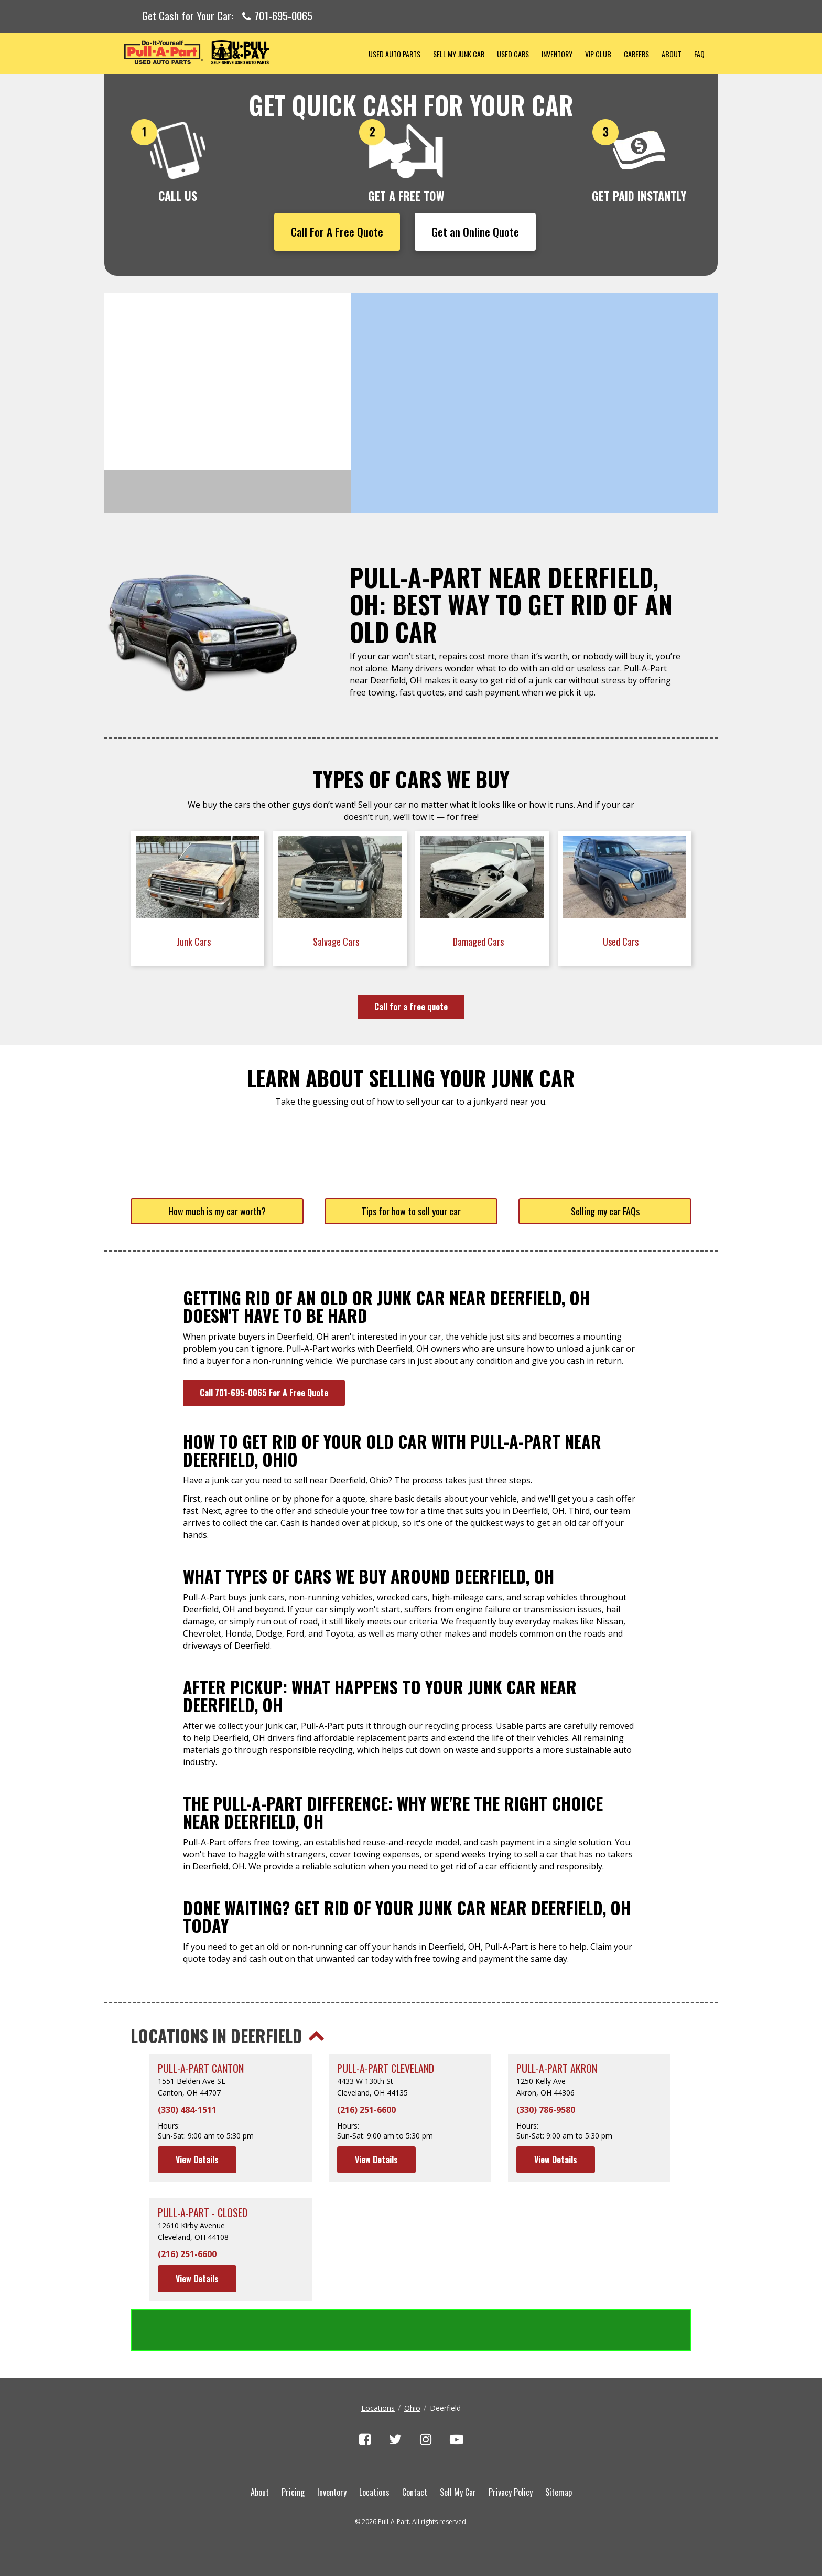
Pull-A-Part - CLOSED (202, 2213)
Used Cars (513, 53)
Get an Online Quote (475, 231)
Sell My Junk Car (458, 53)
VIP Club (598, 53)
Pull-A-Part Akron (556, 2068)
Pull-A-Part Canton (201, 2068)
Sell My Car (458, 2492)
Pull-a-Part (233, 52)
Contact (414, 2492)
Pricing (293, 2492)
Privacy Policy (511, 2492)
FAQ (699, 53)
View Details (197, 2159)
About (672, 53)
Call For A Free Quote (337, 231)
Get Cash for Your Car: (227, 16)
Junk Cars (195, 941)
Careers (636, 53)
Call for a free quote (411, 1006)
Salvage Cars (337, 941)
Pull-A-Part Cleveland (385, 2068)
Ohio (412, 2408)
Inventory (557, 53)
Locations (378, 2408)
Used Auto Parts (394, 53)
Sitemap (558, 2492)
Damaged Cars (479, 941)
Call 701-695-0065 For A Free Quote (264, 1392)
